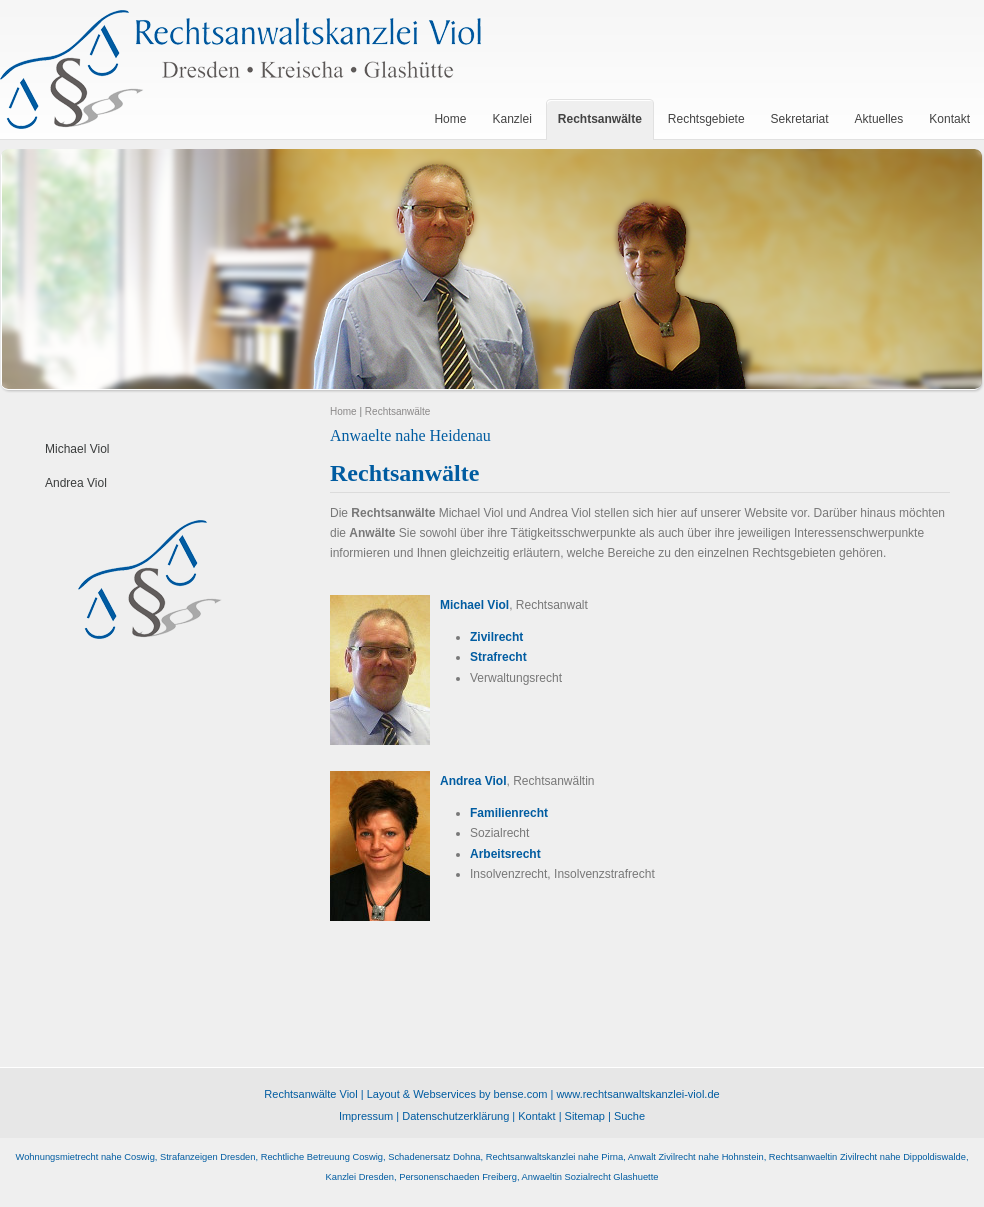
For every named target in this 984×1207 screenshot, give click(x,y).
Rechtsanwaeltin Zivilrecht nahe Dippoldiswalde (867, 1157)
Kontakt (536, 1116)
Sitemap (585, 1116)
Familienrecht (509, 813)
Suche (629, 1116)
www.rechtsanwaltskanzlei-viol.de (637, 1094)
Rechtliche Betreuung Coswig (322, 1157)
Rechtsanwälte (398, 411)
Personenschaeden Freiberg (458, 1177)
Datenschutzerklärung (455, 1116)
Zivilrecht (496, 637)
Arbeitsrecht (505, 854)
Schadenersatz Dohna (434, 1157)
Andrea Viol (76, 483)
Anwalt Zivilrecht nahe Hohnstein (696, 1157)
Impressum (366, 1116)
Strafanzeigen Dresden (207, 1157)
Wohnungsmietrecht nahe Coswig (85, 1157)
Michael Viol (77, 449)
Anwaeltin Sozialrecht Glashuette (590, 1177)
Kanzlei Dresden (360, 1177)
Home (343, 411)
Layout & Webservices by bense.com (457, 1094)
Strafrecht (498, 657)
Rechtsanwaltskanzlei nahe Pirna (554, 1157)
